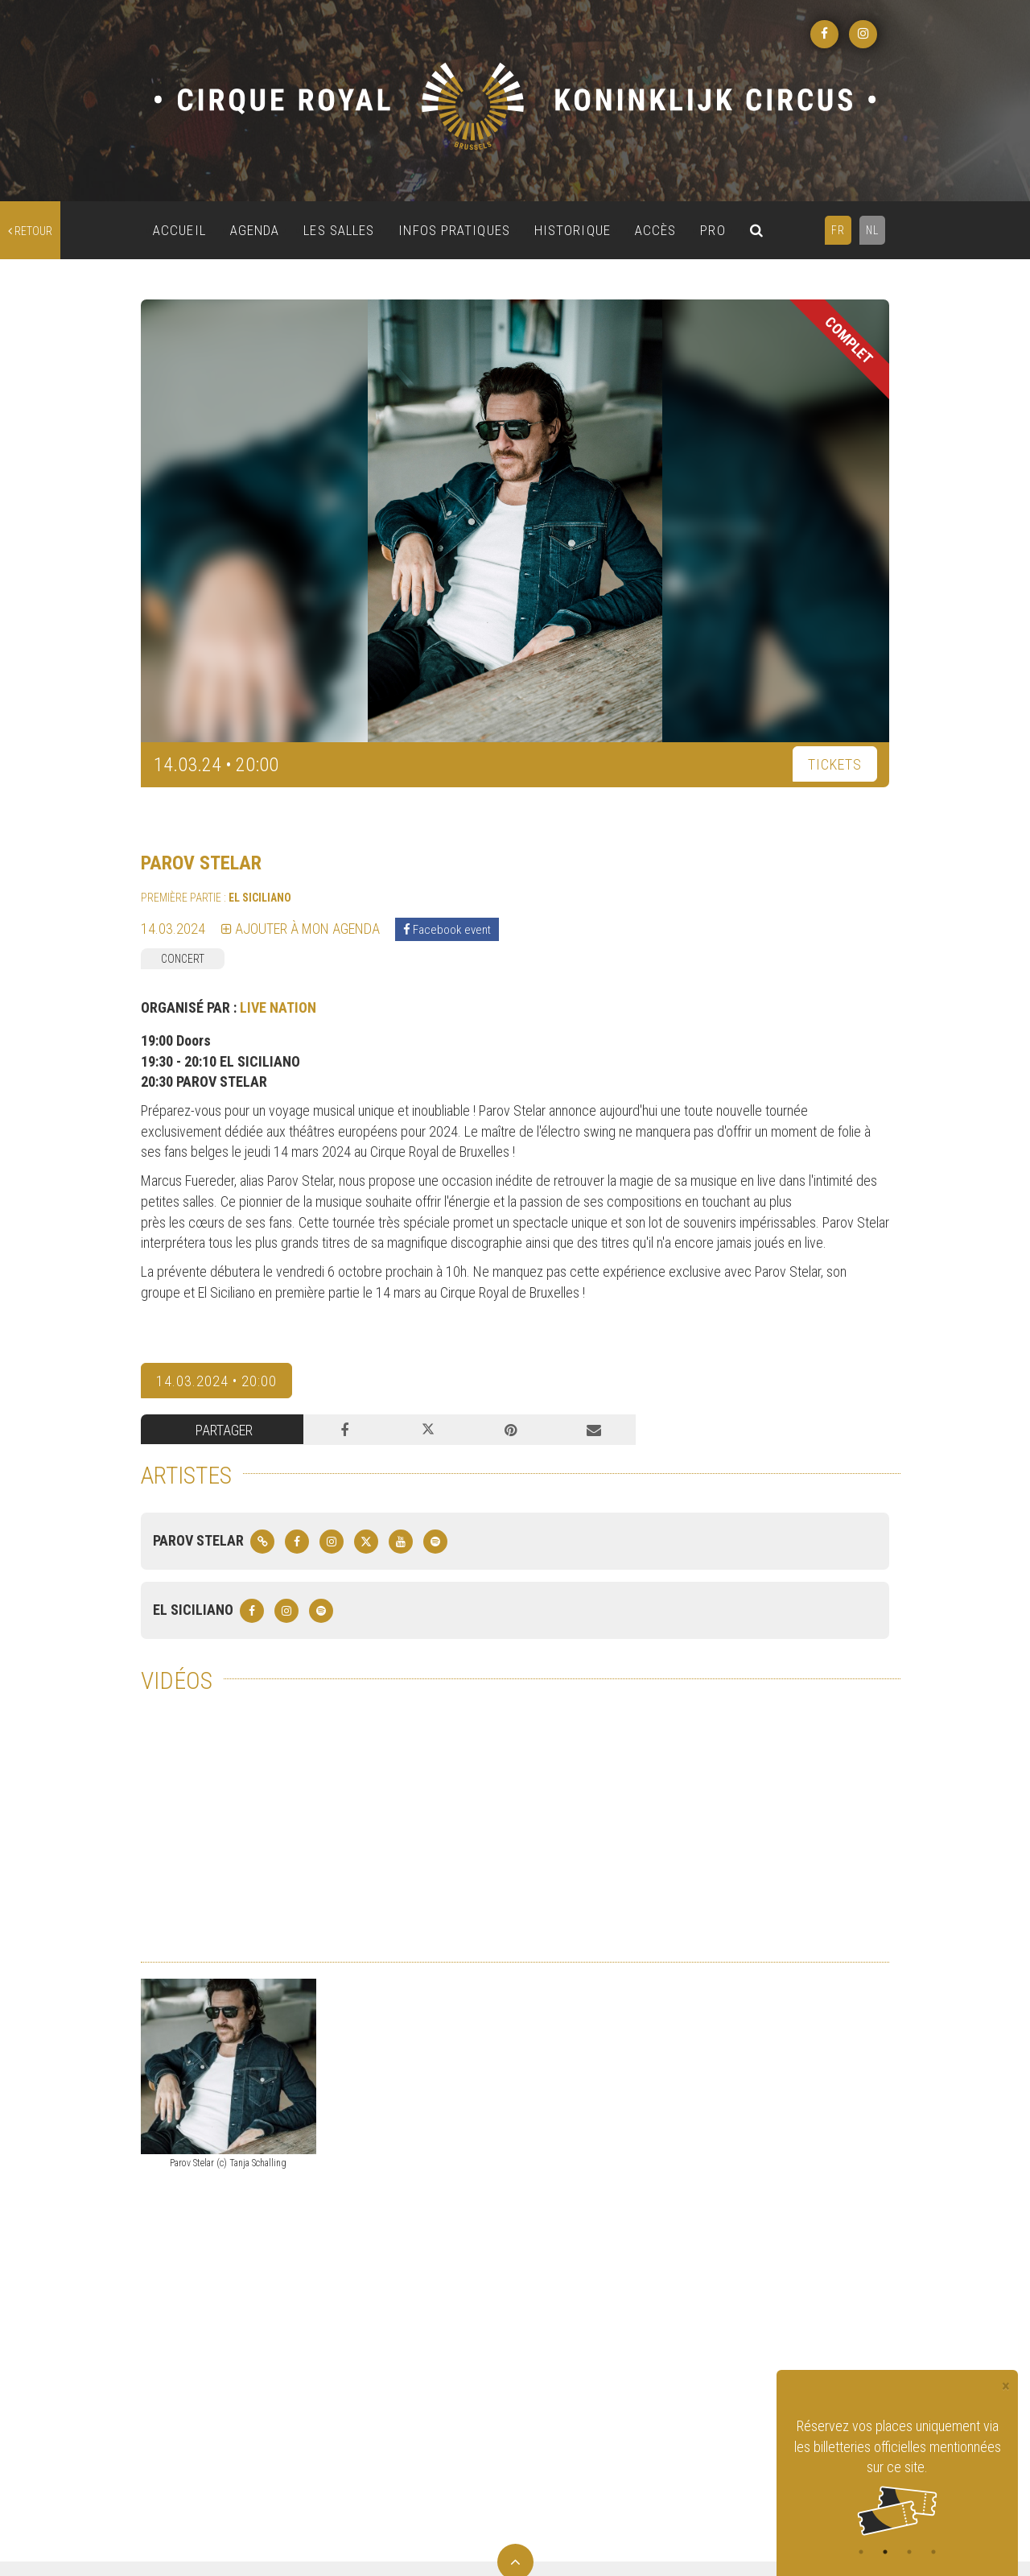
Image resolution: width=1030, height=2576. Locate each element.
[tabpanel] (897, 2476)
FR (838, 230)
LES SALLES (338, 230)
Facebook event (447, 930)
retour (30, 231)
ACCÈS (656, 230)
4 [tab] (933, 2552)
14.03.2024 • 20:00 (216, 1381)
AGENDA (255, 230)
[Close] (1006, 2386)
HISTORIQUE (572, 230)
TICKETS (835, 764)
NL (872, 230)
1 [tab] (861, 2552)
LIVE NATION (278, 1007)
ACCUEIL (179, 230)
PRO (712, 230)
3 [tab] (909, 2552)
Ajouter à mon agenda (300, 928)
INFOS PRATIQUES (454, 230)
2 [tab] (885, 2552)
